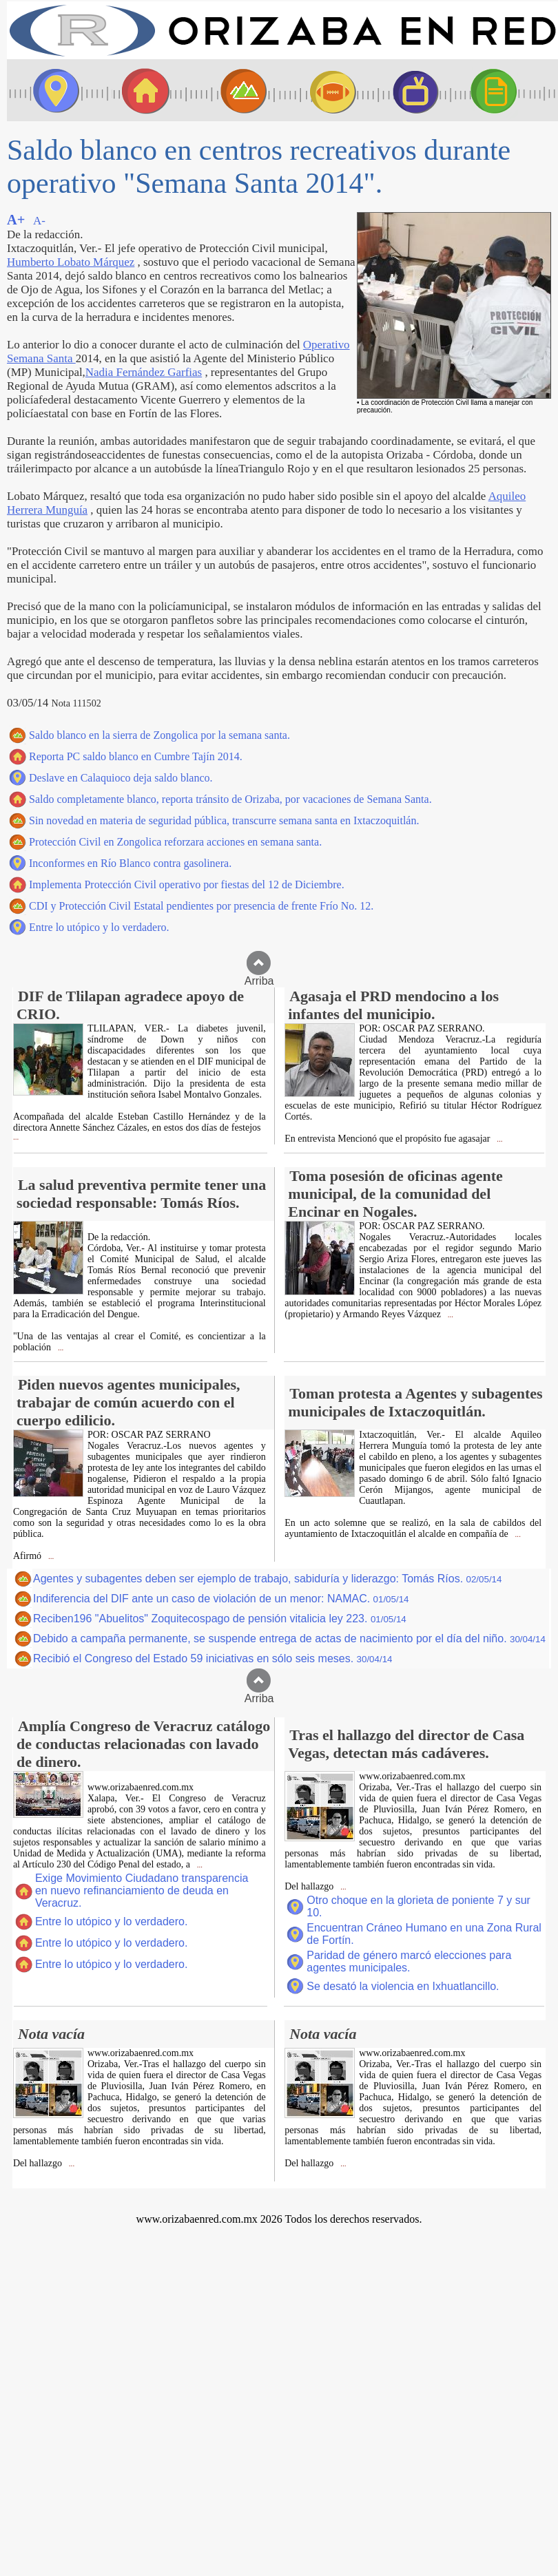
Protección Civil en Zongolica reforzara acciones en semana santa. (175, 842)
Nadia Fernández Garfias (143, 372)
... (16, 1137)
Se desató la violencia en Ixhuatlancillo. (403, 1986)
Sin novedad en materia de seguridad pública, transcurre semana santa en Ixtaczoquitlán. (224, 820)
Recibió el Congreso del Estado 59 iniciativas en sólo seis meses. (212, 1658)
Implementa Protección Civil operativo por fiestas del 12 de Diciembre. (186, 884)
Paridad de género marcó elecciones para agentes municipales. (409, 1961)
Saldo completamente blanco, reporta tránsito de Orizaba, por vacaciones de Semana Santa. (230, 799)
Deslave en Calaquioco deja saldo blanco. (121, 778)
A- (39, 220)
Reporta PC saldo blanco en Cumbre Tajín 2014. (135, 756)
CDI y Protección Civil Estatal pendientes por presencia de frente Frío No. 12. (201, 906)
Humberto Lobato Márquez (70, 262)
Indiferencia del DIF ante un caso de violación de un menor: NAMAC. (221, 1598)
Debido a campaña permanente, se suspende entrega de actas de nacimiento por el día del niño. (289, 1638)
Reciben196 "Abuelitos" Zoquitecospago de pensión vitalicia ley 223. (219, 1618)
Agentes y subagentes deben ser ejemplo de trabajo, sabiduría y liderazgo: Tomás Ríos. (267, 1578)
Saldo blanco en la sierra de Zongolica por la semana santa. (159, 735)
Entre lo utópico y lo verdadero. (99, 927)
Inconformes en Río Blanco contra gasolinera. (130, 863)
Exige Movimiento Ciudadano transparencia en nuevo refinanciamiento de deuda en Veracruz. (142, 1890)
